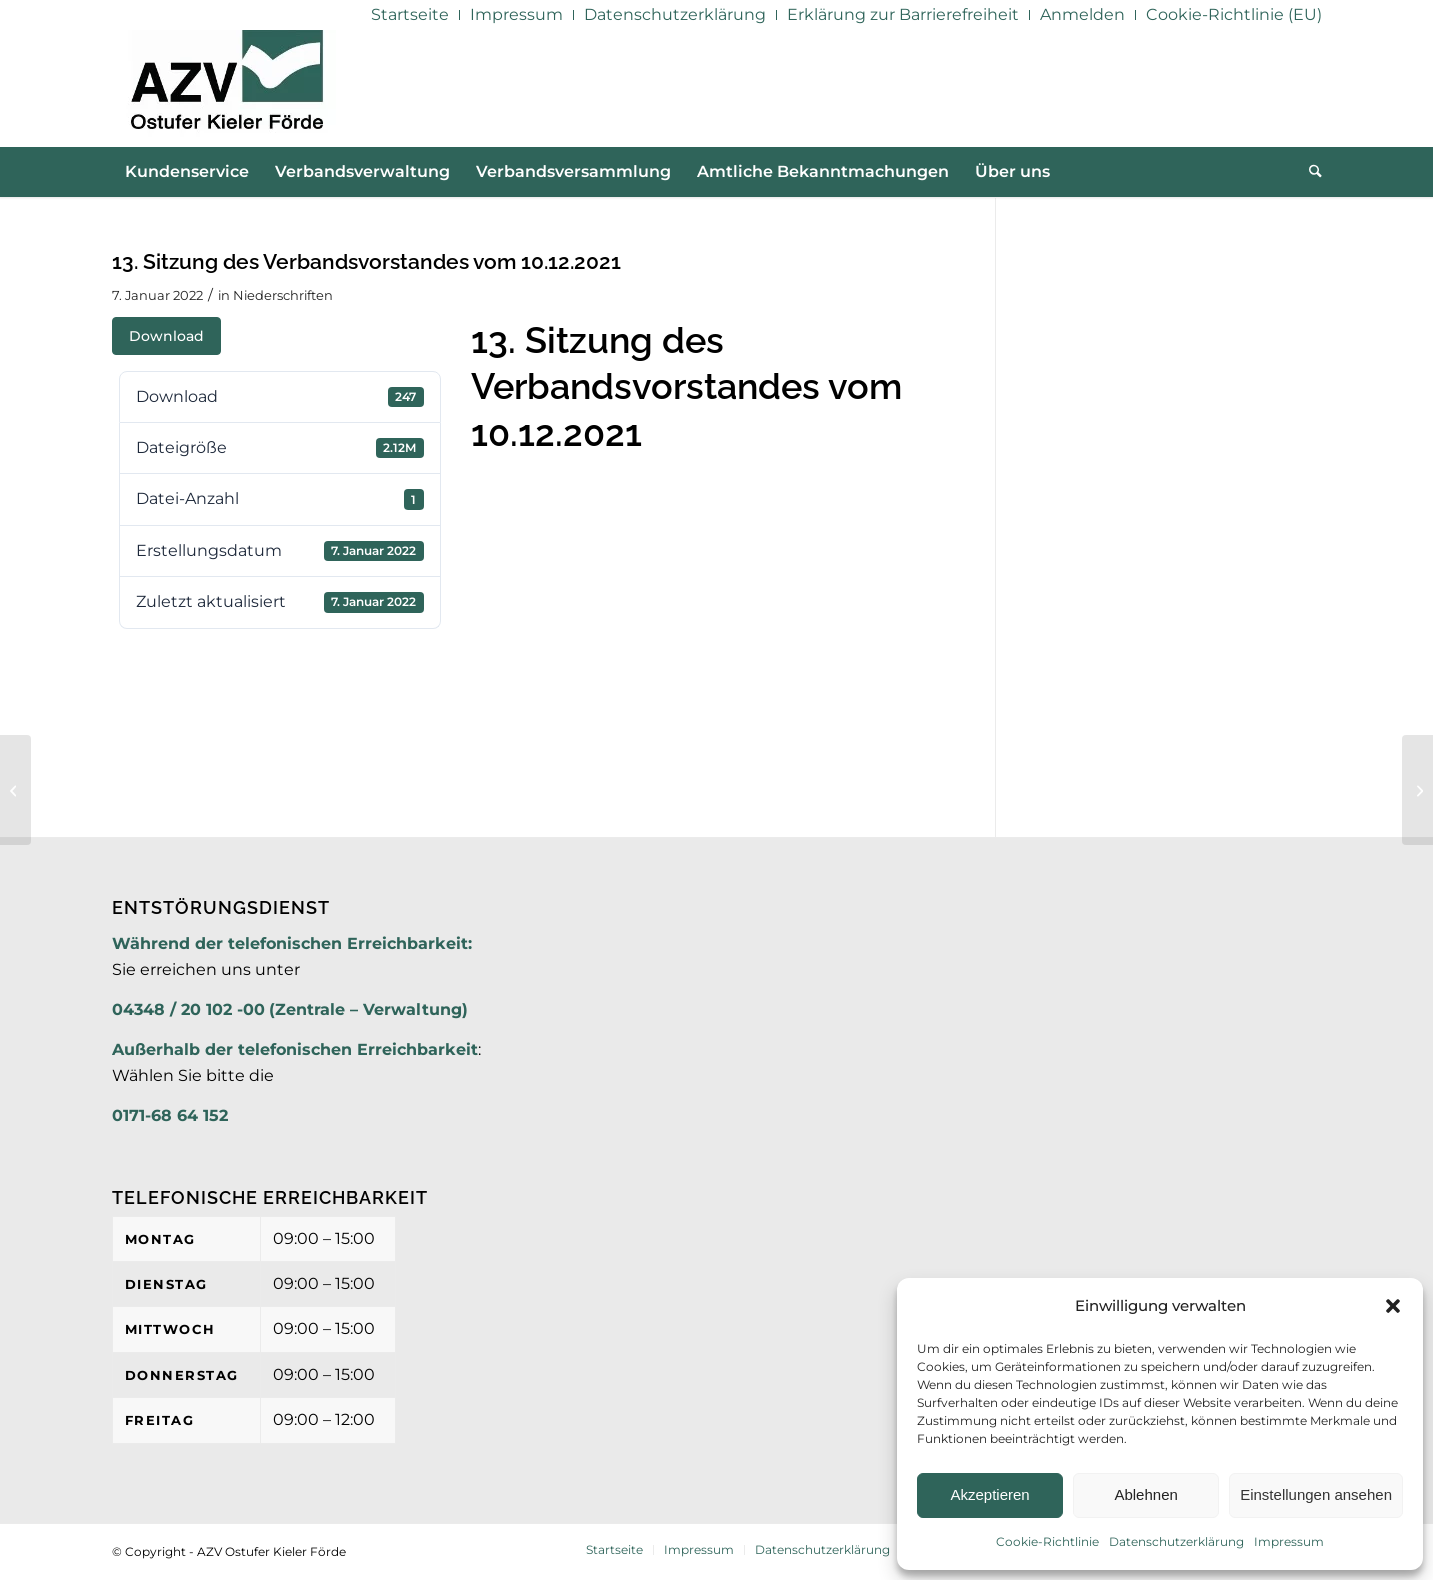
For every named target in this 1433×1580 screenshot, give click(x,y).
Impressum (1289, 1541)
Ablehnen (1145, 1494)
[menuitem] (410, 15)
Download (166, 336)
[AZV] (226, 88)
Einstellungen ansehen (1316, 1494)
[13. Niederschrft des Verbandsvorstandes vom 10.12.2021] (15, 790)
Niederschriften (283, 295)
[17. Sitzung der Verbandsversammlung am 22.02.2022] (1417, 790)
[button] (1393, 1306)
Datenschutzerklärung (1176, 1541)
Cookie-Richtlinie (1047, 1541)
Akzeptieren (989, 1494)
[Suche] (1309, 172)
